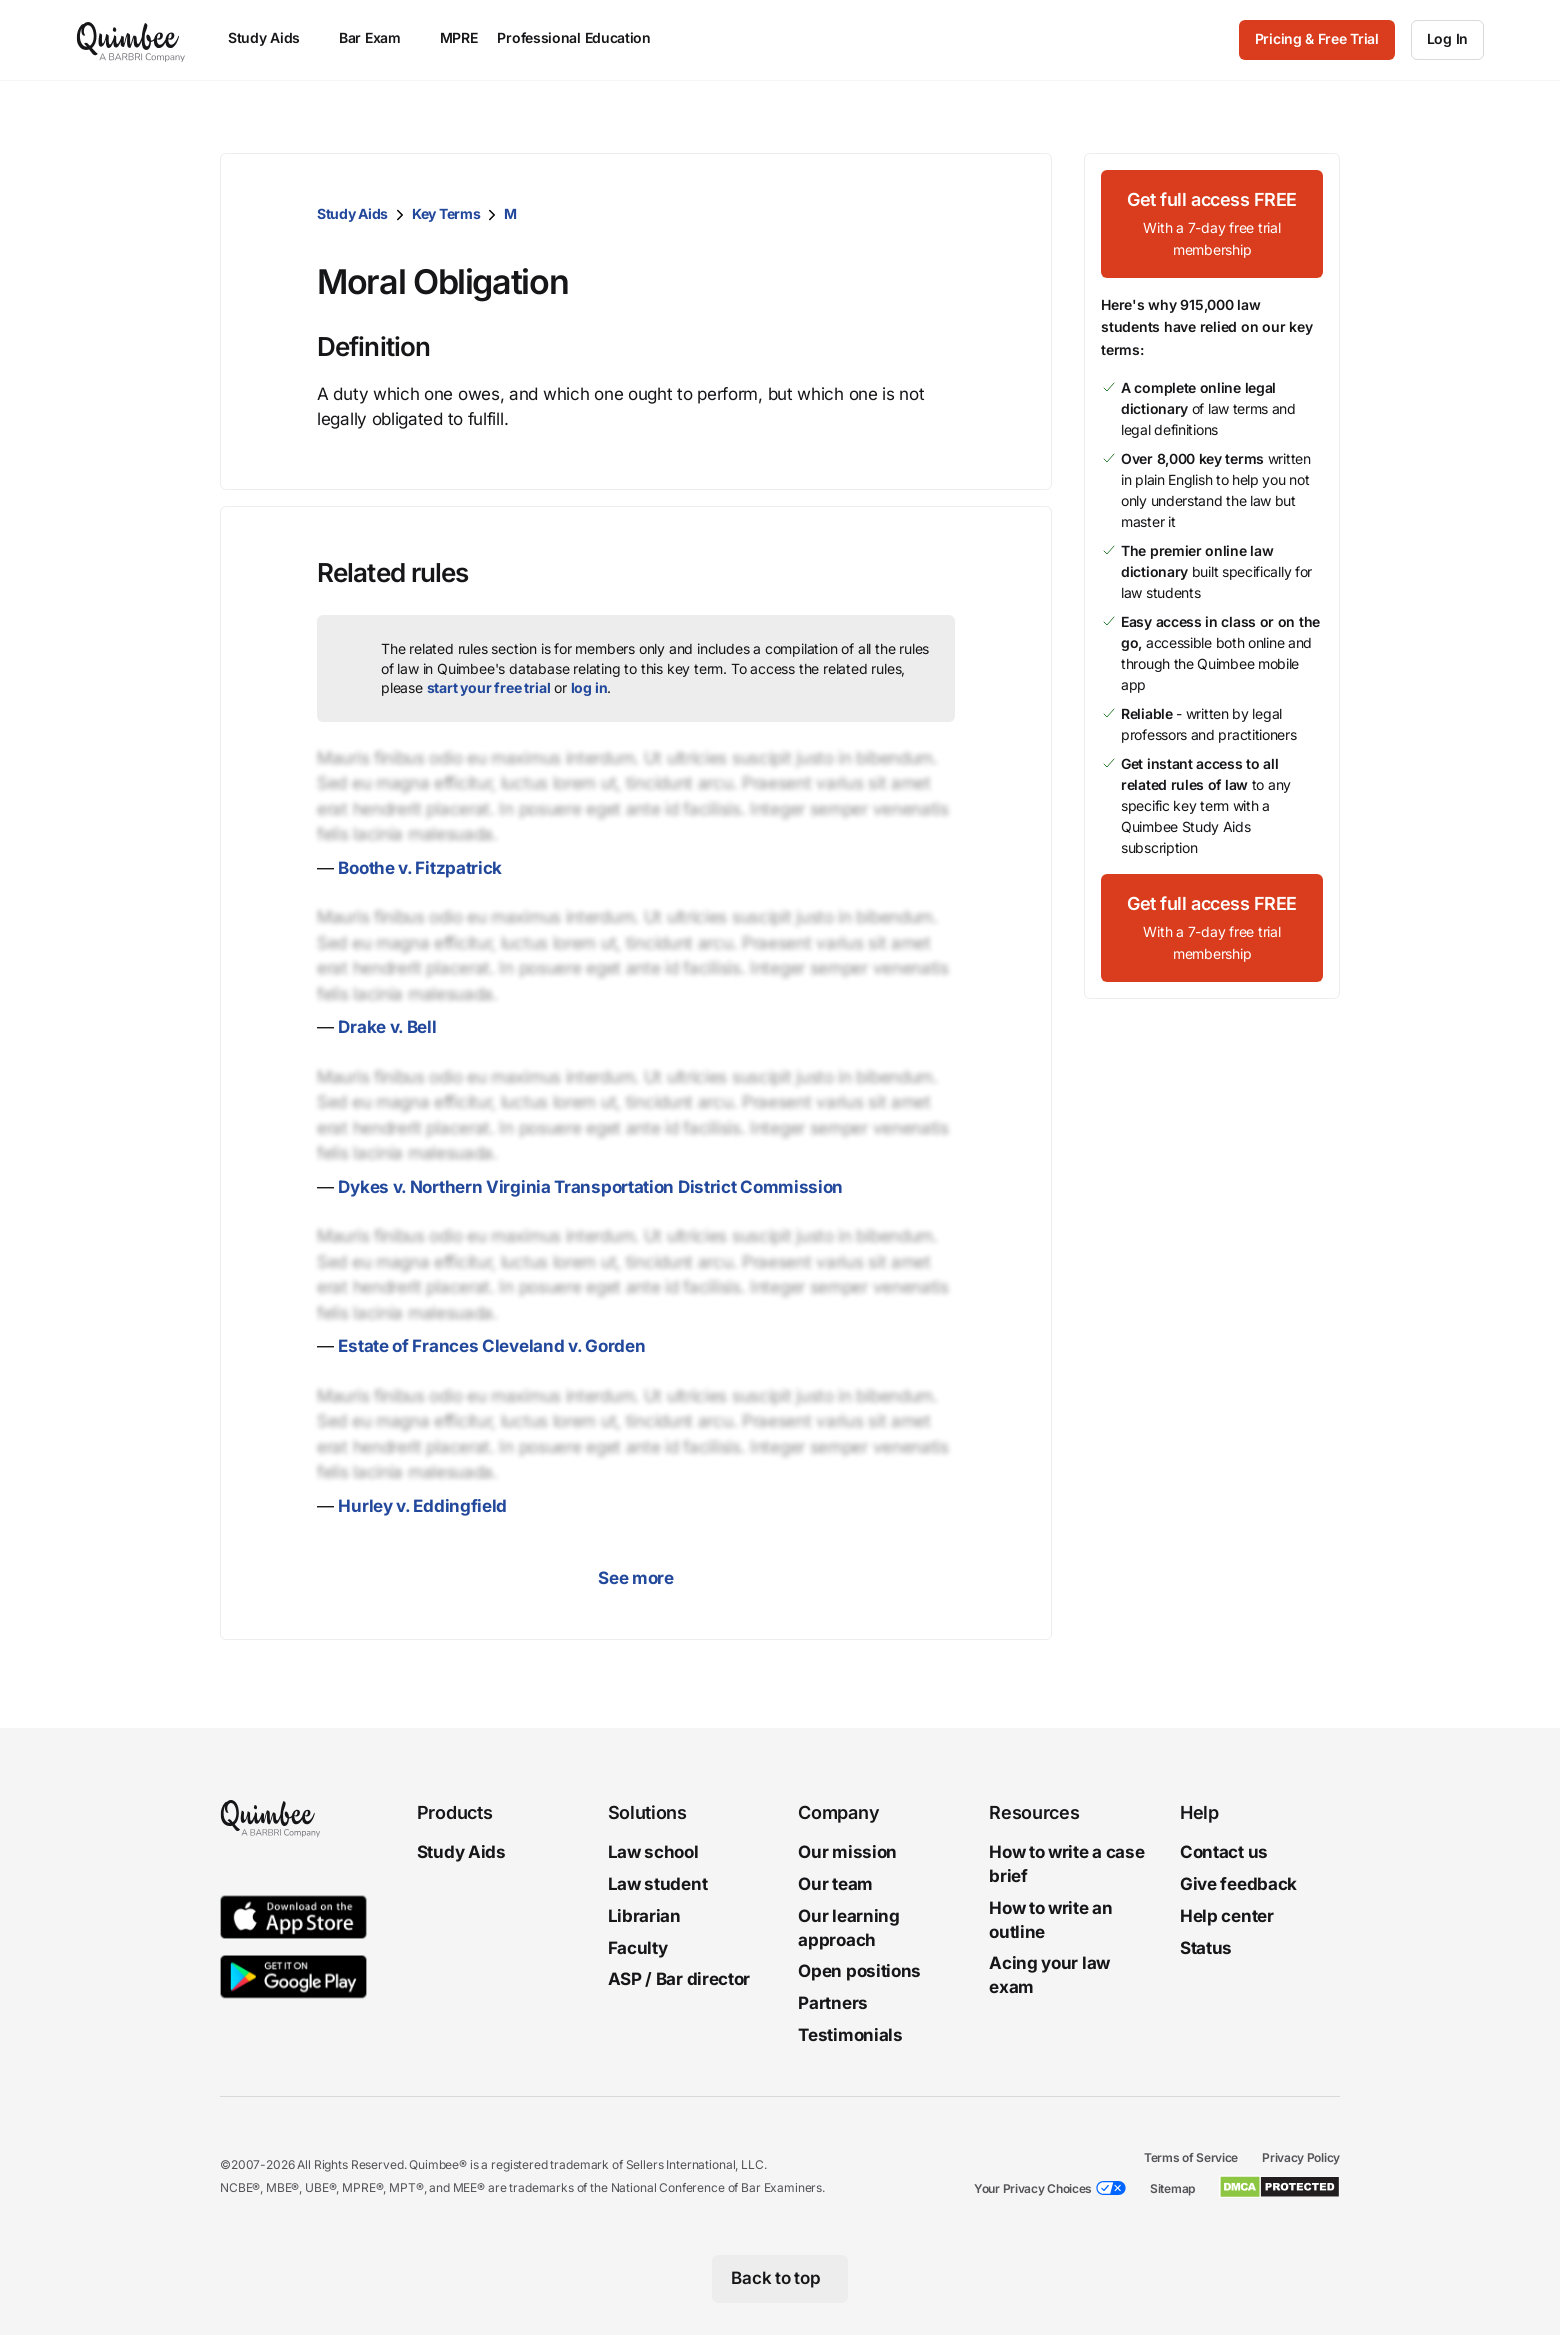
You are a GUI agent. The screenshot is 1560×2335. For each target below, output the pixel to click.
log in (589, 687)
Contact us (1224, 1852)
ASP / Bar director (679, 1980)
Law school (653, 1852)
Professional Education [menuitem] (583, 37)
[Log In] (1447, 40)
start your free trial (489, 687)
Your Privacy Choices (1033, 2188)
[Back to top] (780, 2279)
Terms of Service (1191, 2157)
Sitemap (1172, 2188)
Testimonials (850, 2035)
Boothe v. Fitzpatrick (420, 868)
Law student (658, 1884)
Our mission (847, 1852)
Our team (835, 1884)
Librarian (644, 1916)
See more (636, 1578)
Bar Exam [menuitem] (379, 37)
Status (1206, 1948)
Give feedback (1238, 1884)
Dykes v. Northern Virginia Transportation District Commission (590, 1187)
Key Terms (446, 213)
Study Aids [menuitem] (273, 37)
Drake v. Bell (387, 1027)
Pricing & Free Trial (1317, 38)
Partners (833, 2003)
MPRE (459, 37)
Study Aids (352, 213)
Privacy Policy (1301, 2157)
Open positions (859, 1972)
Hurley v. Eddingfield (422, 1506)
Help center (1227, 1916)
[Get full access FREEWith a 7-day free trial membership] (1212, 224)
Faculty (638, 1948)
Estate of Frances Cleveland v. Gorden (491, 1346)
